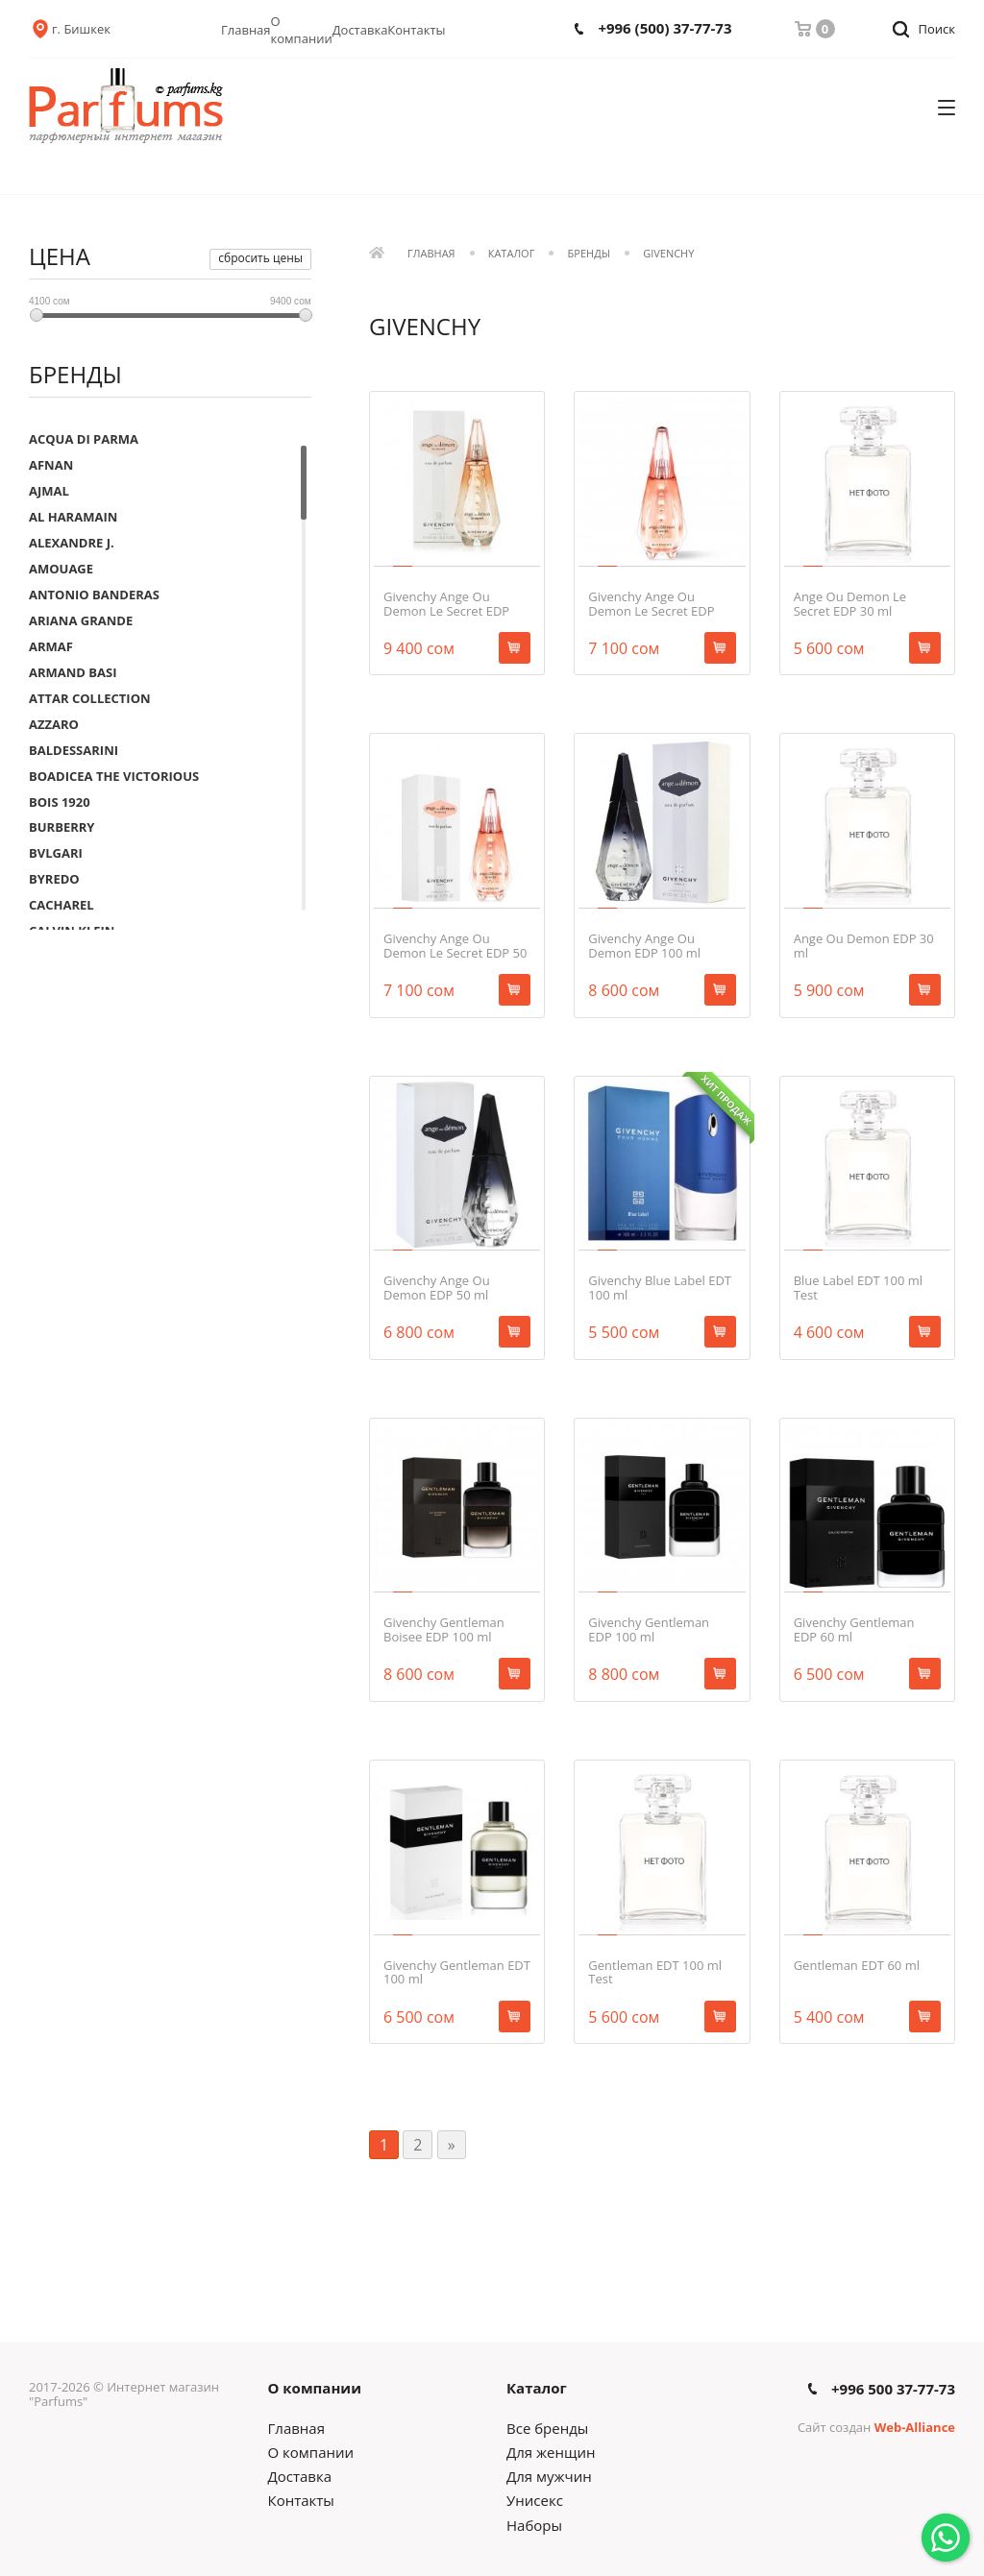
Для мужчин (549, 2476)
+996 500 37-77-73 (893, 2389)
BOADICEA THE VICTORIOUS (114, 776)
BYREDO (54, 878)
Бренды (589, 254)
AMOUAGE (61, 568)
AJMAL (49, 490)
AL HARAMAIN (73, 516)
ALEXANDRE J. (71, 542)
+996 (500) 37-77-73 (664, 28)
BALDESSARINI (73, 750)
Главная (246, 29)
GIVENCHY (668, 254)
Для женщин (550, 2452)
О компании (301, 29)
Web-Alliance (914, 2427)
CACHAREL (61, 904)
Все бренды (547, 2428)
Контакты (416, 29)
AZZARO (54, 724)
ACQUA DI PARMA (83, 439)
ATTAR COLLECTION (90, 698)
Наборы (534, 2525)
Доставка (360, 29)
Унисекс (534, 2500)
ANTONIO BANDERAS (94, 594)
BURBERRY (61, 827)
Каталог (511, 254)
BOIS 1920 (59, 802)
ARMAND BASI (73, 672)
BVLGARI (56, 853)
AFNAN (51, 465)
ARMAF (51, 646)
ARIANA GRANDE (81, 620)
